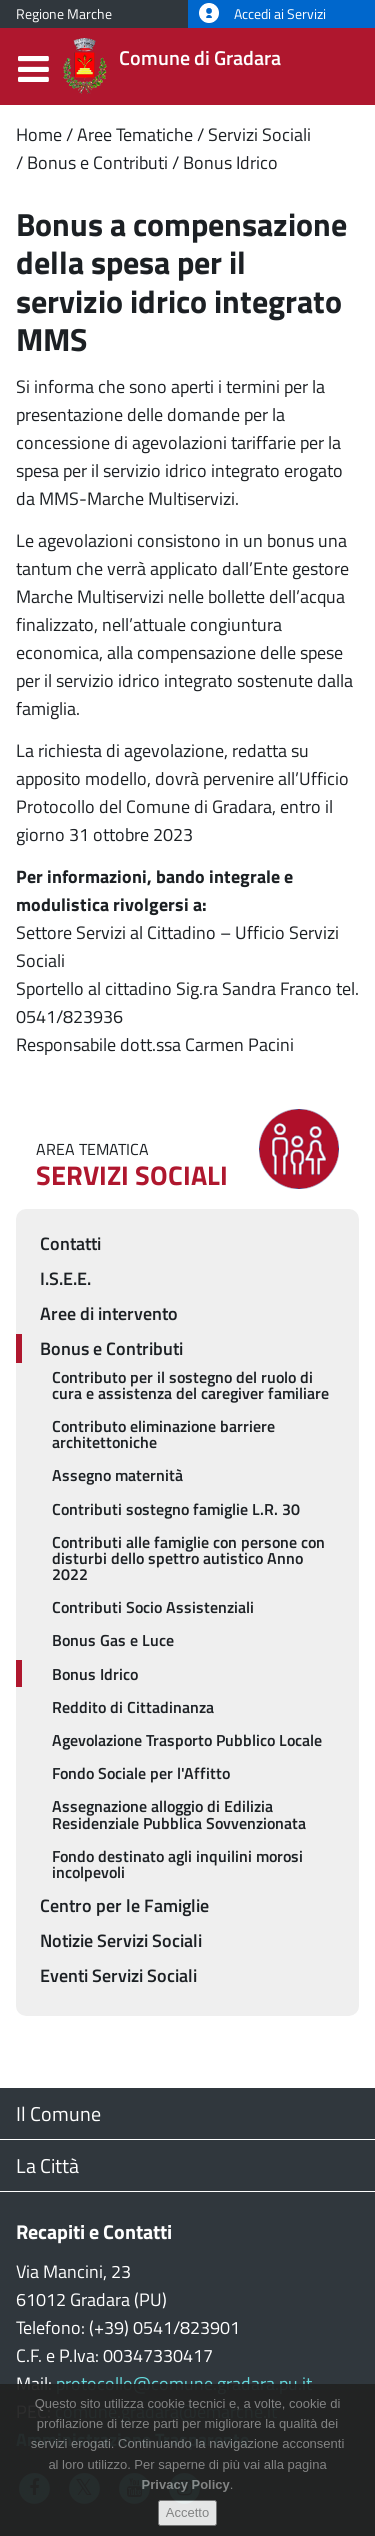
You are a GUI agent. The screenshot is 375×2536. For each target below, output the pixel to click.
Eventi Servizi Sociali (118, 1975)
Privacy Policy (186, 2499)
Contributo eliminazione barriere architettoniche (163, 1434)
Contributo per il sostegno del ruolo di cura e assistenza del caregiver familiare (190, 1385)
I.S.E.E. (65, 1278)
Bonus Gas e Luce (113, 1640)
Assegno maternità (117, 1475)
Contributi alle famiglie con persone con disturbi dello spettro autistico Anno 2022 (188, 1558)
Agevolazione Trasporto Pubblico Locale (187, 1740)
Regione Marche (64, 14)
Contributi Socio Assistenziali (153, 1607)
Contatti (70, 1243)
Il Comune (58, 2113)
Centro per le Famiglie (124, 1905)
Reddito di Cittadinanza (133, 1707)
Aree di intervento (109, 1313)
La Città (47, 2165)
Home (39, 134)
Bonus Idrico (230, 162)
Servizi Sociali (259, 134)
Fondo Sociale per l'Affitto (141, 1773)
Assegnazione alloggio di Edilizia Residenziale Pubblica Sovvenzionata (179, 1814)
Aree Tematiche (135, 134)
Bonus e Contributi (97, 162)
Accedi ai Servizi (262, 14)
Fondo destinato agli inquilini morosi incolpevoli (177, 1864)
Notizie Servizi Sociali (121, 1940)
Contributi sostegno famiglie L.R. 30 (176, 1509)
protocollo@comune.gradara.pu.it (184, 2383)
